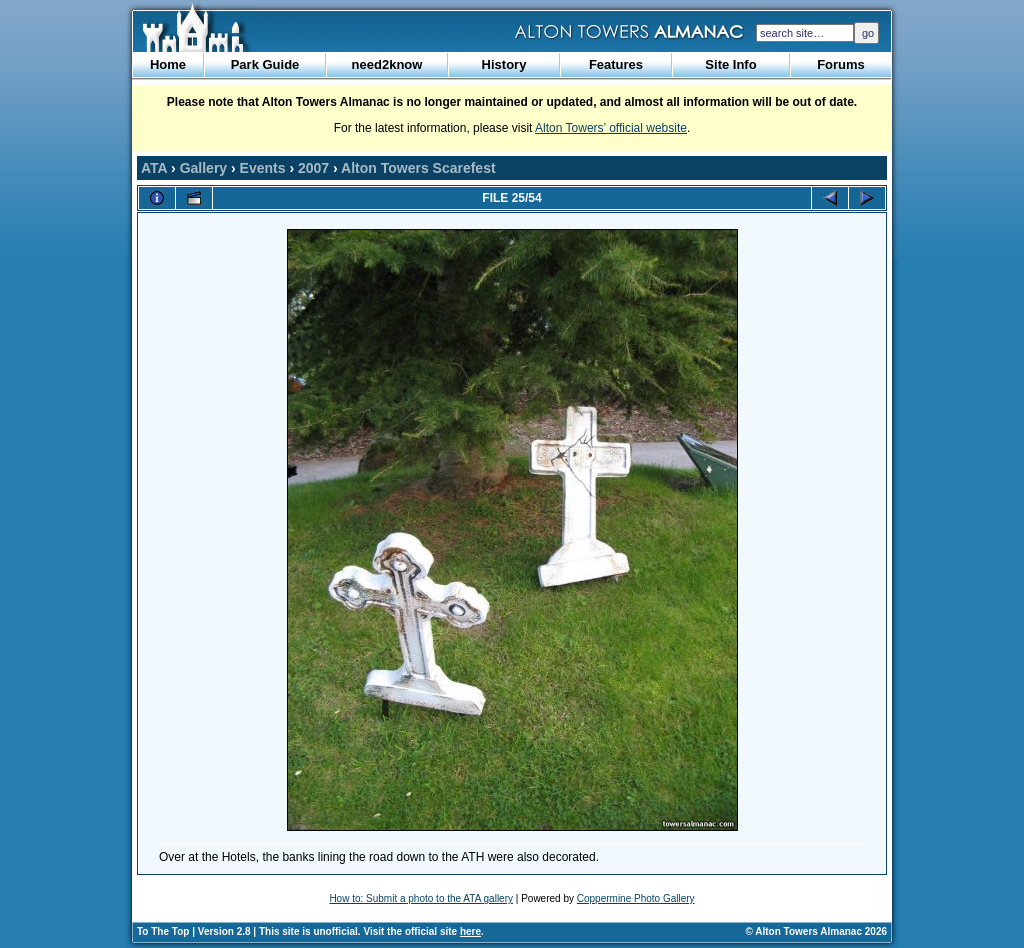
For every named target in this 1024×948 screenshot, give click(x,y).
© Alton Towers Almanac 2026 (816, 931)
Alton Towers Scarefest (418, 168)
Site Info (730, 64)
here (470, 931)
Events (263, 168)
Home (168, 64)
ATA (154, 168)
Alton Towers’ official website (611, 128)
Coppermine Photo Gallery (636, 898)
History (504, 64)
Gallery (203, 168)
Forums (841, 64)
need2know (387, 64)
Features (616, 64)
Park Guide (265, 64)
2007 (313, 168)
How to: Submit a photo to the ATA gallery (421, 898)
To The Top (163, 931)
